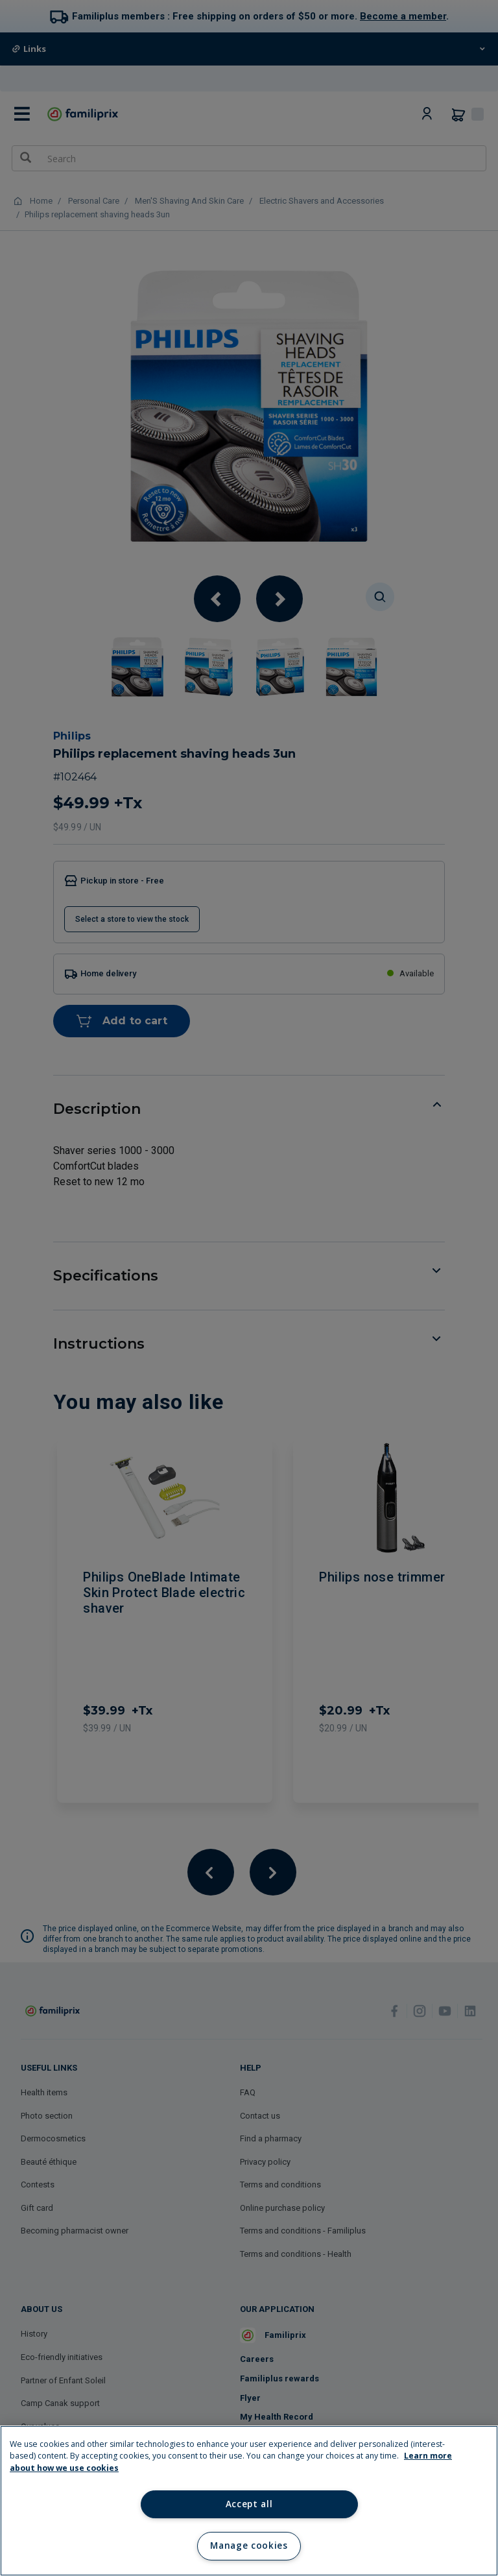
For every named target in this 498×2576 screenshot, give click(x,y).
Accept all (249, 2504)
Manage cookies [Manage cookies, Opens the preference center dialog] (248, 2545)
